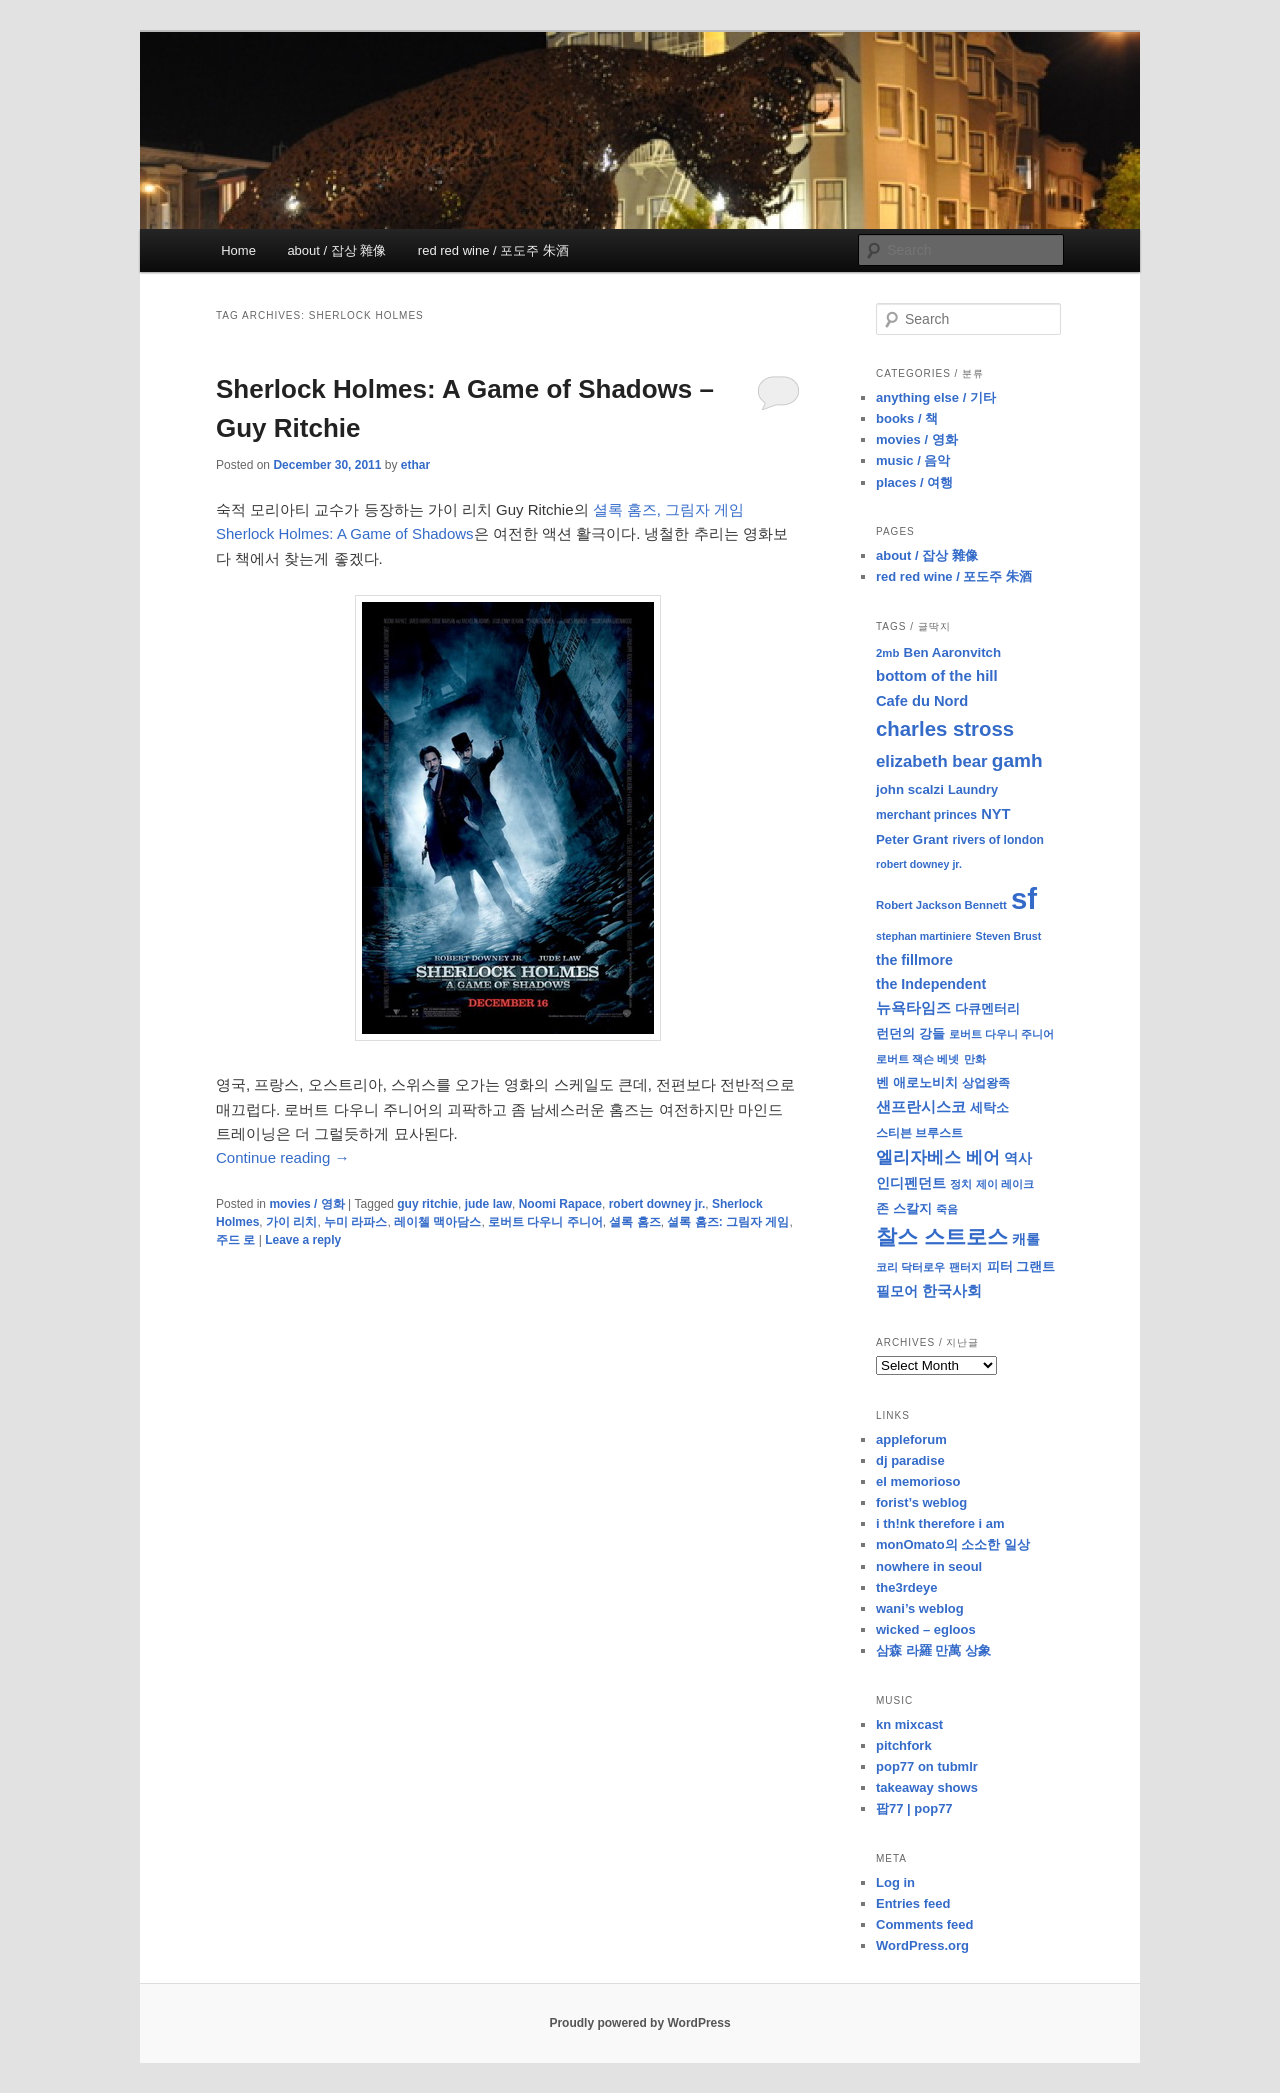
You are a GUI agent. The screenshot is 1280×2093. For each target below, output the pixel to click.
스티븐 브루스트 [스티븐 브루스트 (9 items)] (919, 1133)
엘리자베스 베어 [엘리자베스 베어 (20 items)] (938, 1157)
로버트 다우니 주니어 (545, 1222)
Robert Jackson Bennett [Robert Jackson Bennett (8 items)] (941, 905)
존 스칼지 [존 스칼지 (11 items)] (904, 1208)
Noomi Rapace (560, 1204)
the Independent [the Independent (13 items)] (931, 984)
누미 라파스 (355, 1222)
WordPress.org (922, 1945)
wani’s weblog (920, 1608)
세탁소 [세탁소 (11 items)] (989, 1107)
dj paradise (910, 1460)
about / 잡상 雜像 (336, 250)
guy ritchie (427, 1204)
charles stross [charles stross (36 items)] (945, 729)
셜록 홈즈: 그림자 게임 (728, 1222)
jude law (488, 1204)
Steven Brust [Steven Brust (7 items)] (1009, 936)
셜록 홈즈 (634, 1222)
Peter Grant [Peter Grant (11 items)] (912, 839)
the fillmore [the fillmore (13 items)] (914, 960)
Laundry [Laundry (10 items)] (973, 790)
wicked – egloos (926, 1629)
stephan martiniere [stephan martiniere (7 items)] (923, 936)
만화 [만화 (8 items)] (975, 1059)
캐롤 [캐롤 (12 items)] (1026, 1239)
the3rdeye (906, 1587)
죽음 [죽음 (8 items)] (947, 1209)
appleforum (911, 1439)
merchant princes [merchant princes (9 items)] (926, 815)
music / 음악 (913, 460)
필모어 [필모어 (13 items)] (897, 1291)
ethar (415, 465)
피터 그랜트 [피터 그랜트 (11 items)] (1021, 1266)
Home (238, 250)
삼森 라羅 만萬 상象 (933, 1650)
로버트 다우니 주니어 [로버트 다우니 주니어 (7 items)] (1001, 1034)
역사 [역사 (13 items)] (1018, 1158)
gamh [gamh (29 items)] (1017, 760)
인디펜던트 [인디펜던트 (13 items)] (911, 1183)
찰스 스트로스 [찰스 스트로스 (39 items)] (942, 1236)
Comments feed (925, 1924)
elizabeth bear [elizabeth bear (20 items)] (932, 761)
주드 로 (235, 1240)
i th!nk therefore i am (940, 1523)
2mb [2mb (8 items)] (887, 653)
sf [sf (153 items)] (1024, 898)
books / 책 (907, 418)
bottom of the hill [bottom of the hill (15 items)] (937, 675)
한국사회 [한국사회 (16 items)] (952, 1290)
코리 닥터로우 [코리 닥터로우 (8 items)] (910, 1267)
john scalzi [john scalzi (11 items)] (910, 789)
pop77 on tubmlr (927, 1766)
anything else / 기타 (936, 397)
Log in (895, 1882)
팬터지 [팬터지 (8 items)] (965, 1267)
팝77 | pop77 (914, 1808)
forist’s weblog (921, 1502)
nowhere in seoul (929, 1566)
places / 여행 (914, 482)
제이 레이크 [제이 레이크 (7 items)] (1005, 1184)
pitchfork (904, 1745)
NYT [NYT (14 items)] (995, 814)
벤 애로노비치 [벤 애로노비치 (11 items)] (917, 1082)
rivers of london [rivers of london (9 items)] (998, 840)
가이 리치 (291, 1222)
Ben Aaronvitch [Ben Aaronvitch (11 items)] (953, 652)
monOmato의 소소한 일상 (953, 1544)
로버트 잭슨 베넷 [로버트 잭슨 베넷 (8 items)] (917, 1059)
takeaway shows (927, 1787)
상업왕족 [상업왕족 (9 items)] (986, 1083)
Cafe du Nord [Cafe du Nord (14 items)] (922, 701)
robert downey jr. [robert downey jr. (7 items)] (919, 864)
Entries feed (913, 1903)
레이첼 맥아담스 (437, 1222)
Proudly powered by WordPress (639, 2023)
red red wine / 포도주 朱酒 (493, 250)
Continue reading (282, 1157)
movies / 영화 (306, 1204)
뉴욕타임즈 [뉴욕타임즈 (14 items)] (913, 1008)
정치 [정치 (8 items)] (961, 1184)
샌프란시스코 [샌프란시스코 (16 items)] (921, 1106)
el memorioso (918, 1481)
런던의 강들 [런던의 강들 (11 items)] (910, 1033)
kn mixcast (909, 1724)
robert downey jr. (657, 1204)
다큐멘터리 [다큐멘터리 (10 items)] (987, 1009)
